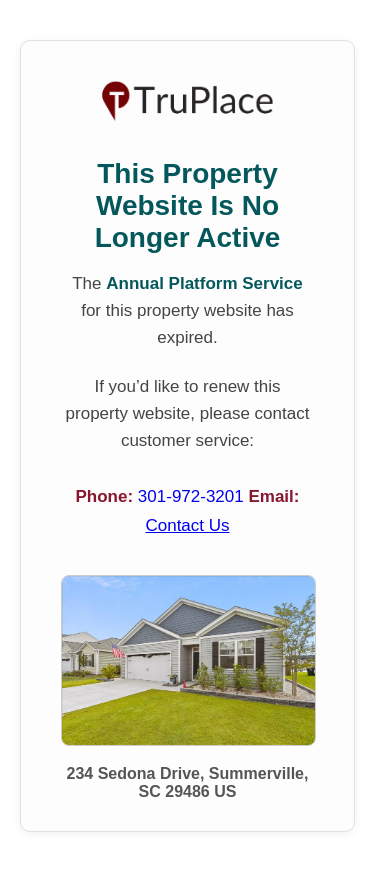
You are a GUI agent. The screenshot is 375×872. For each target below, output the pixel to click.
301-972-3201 (193, 496)
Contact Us (187, 525)
